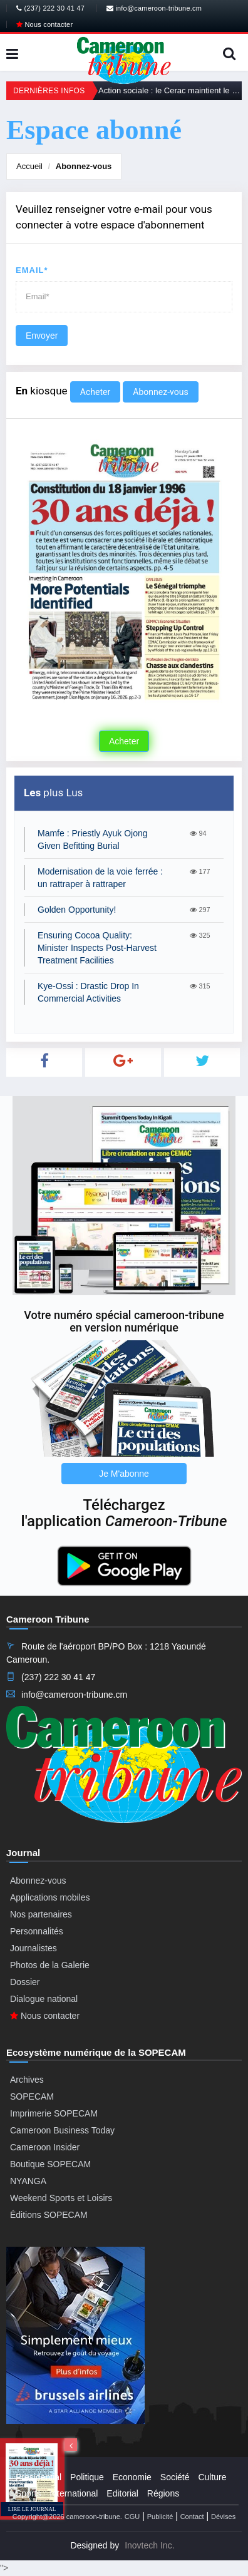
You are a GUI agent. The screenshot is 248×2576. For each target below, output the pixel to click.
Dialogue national (44, 1999)
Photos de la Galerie (50, 1965)
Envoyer (42, 336)
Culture (212, 2477)
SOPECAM (32, 2096)
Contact (192, 2516)
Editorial (122, 2493)
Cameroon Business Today (62, 2130)
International (73, 2493)
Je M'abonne (124, 1474)
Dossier (24, 1982)
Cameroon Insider (45, 2147)
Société (175, 2477)
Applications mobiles (50, 1897)
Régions (163, 2493)
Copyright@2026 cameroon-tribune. (67, 2516)
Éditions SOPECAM (49, 2215)
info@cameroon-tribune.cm (154, 8)
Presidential (38, 2477)
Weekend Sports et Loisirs (61, 2198)
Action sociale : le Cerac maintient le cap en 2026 (170, 90)
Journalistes (33, 1948)
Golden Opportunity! (77, 910)
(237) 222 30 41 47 (50, 8)
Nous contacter (44, 24)
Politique (87, 2477)
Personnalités (36, 1931)
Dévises (223, 2516)
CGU (132, 2516)
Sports (28, 2493)
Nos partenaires (41, 1914)
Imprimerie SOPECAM (54, 2113)
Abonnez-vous (84, 166)
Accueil (29, 166)
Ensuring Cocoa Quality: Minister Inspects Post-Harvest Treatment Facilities (97, 947)
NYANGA (28, 2181)
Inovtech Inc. (149, 2545)
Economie (132, 2477)
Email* (32, 270)
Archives (27, 2080)
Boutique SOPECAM (50, 2164)
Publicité (160, 2516)
